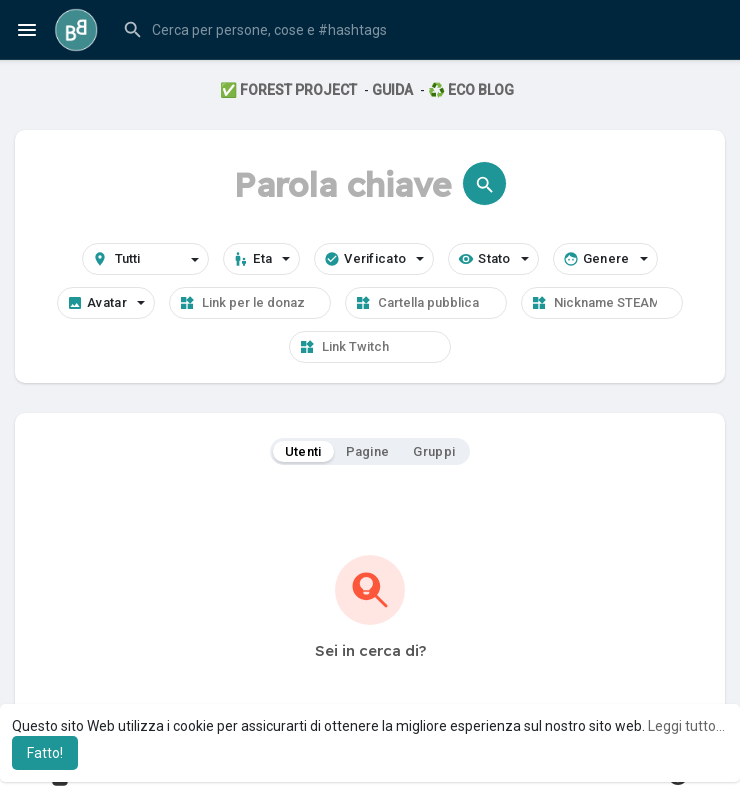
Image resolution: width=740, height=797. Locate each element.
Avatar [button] (106, 303)
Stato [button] (493, 259)
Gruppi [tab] (434, 451)
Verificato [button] (374, 259)
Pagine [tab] (368, 451)
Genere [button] (605, 259)
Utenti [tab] (303, 451)
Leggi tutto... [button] (686, 726)
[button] (419, 30)
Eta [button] (261, 259)
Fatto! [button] (45, 753)
